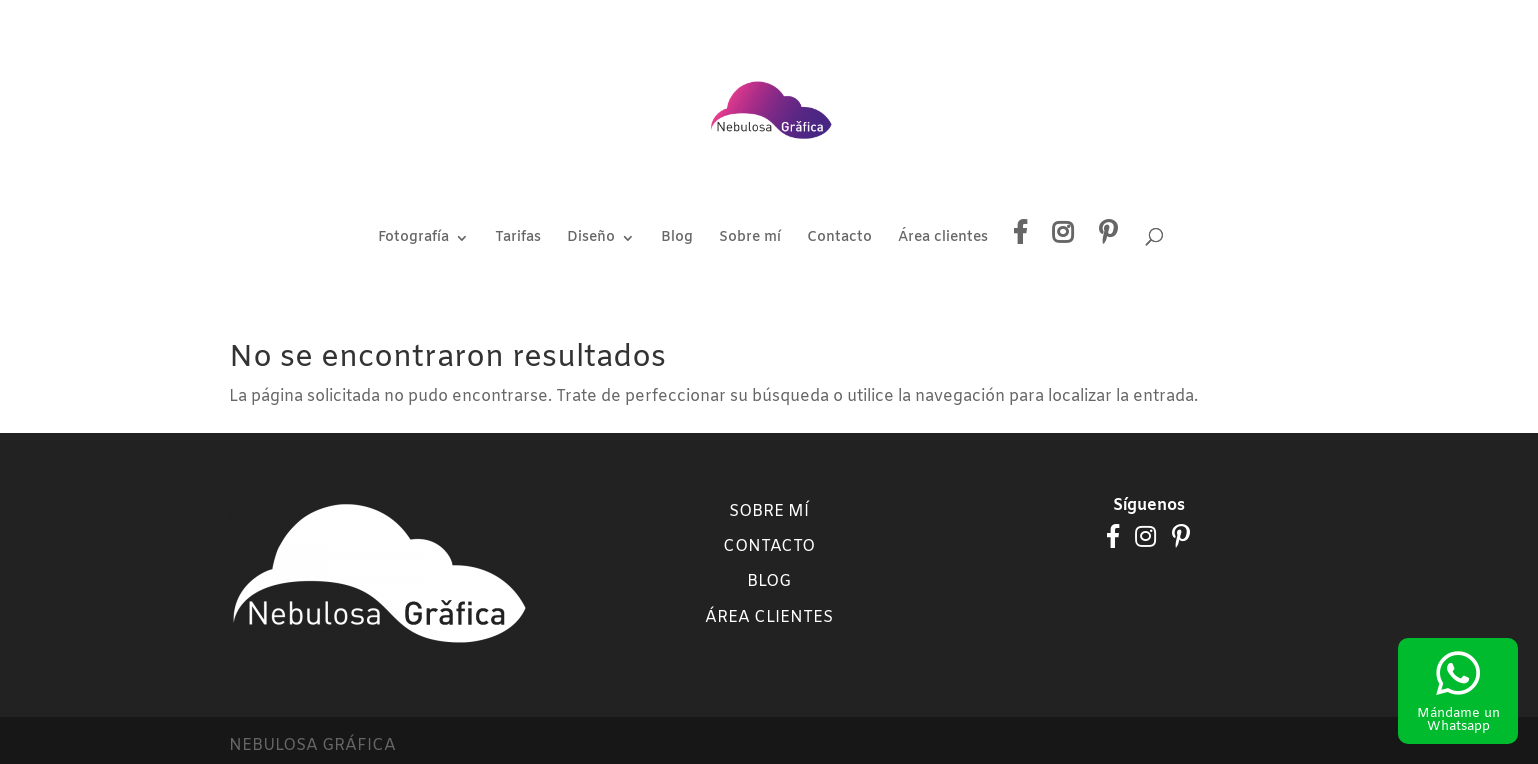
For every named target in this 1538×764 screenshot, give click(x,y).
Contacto (839, 239)
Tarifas (518, 239)
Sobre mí (750, 239)
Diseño (591, 239)
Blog (677, 239)
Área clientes (943, 239)
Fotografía (413, 239)
